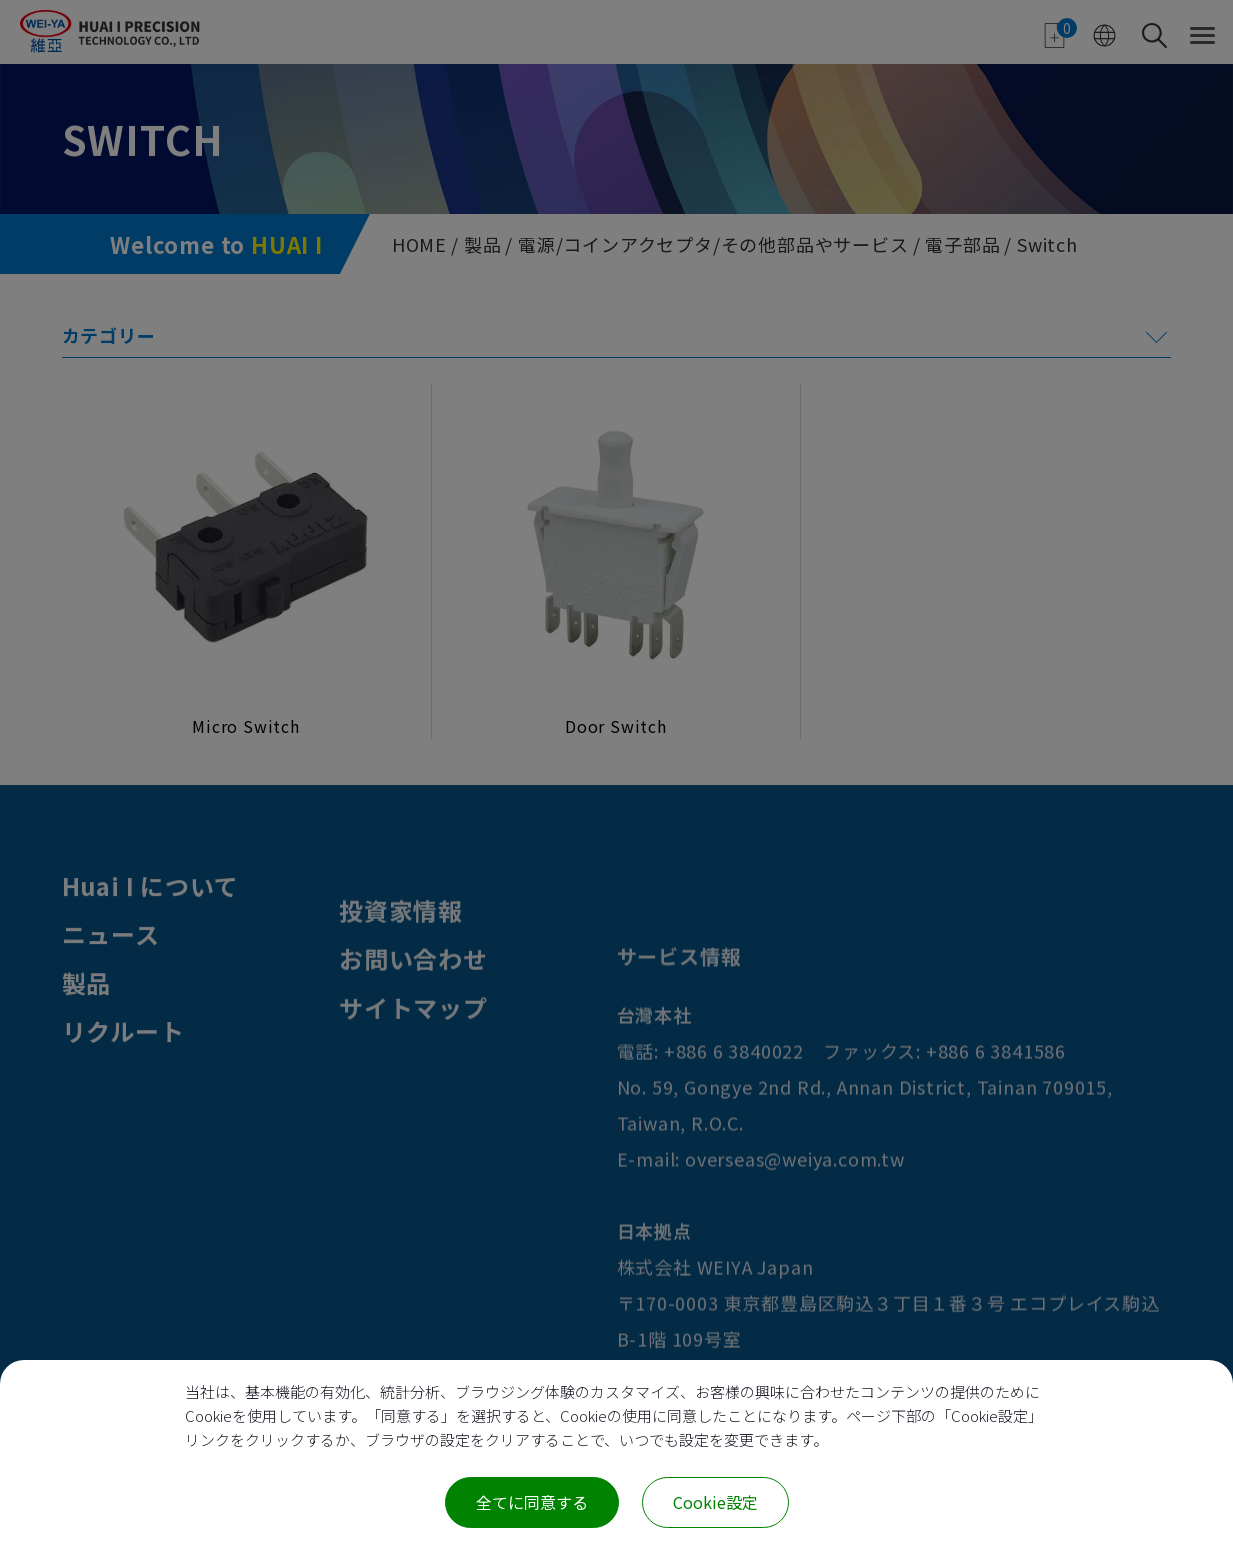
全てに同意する (532, 1502)
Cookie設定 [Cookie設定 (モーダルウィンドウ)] (715, 1502)
